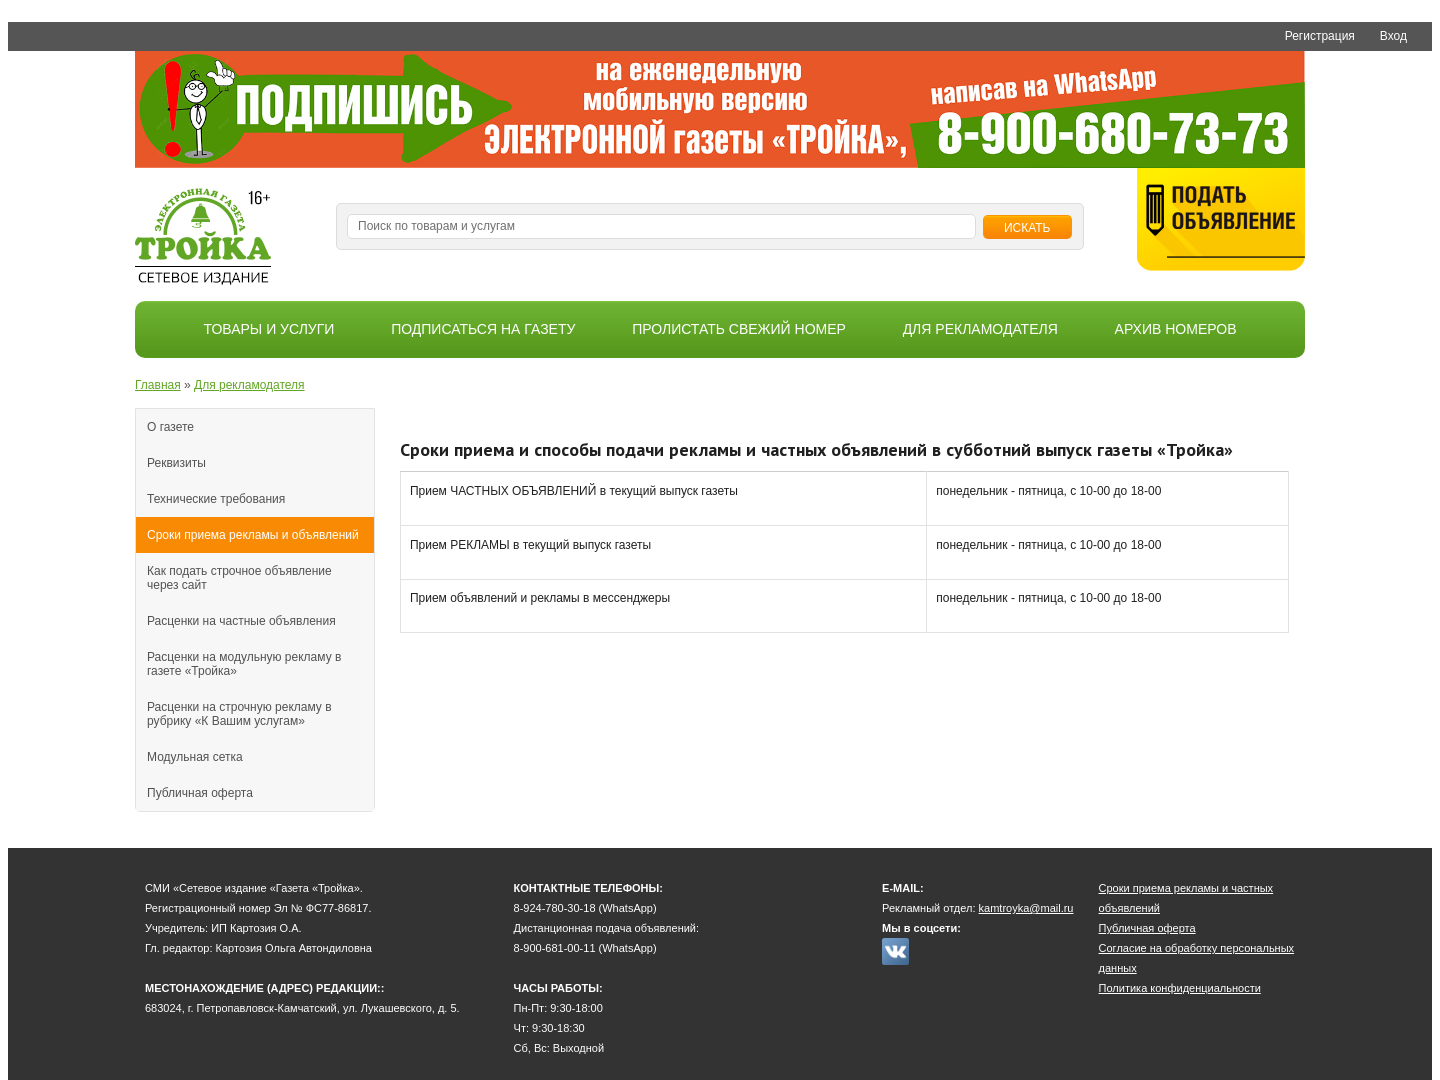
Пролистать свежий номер (739, 329)
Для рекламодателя (980, 329)
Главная (158, 385)
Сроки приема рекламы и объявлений (253, 535)
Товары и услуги (269, 329)
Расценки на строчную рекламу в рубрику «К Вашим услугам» (239, 714)
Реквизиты (176, 463)
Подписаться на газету (483, 329)
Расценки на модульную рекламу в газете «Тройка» (244, 664)
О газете (170, 427)
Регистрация (1320, 36)
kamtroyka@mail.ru (1026, 908)
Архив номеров (1176, 329)
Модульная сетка (195, 757)
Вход (1393, 36)
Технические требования (216, 499)
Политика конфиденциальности (1180, 988)
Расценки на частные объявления (241, 621)
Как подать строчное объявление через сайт (239, 578)
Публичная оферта (200, 793)
